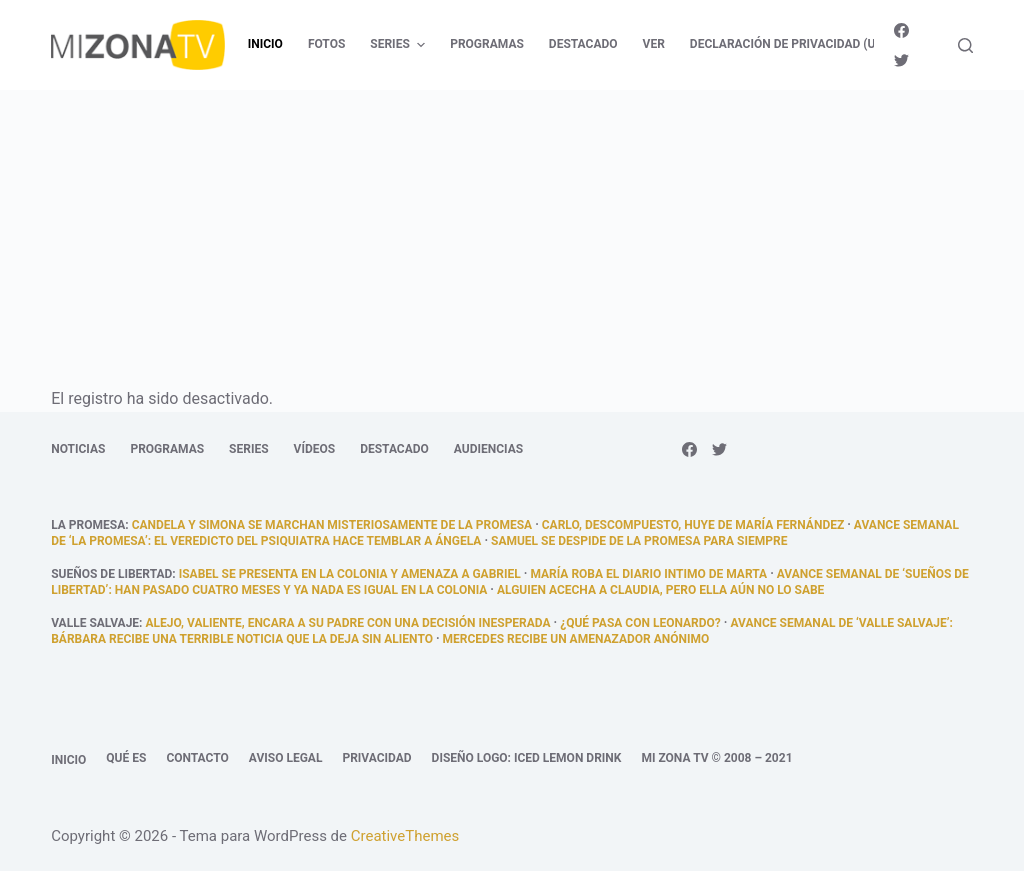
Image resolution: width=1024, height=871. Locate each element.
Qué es (126, 758)
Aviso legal (286, 758)
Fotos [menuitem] (326, 44)
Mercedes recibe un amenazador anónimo (576, 639)
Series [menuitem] (400, 45)
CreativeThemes (405, 836)
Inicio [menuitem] (265, 44)
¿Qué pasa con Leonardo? (640, 623)
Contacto (197, 758)
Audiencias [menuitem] (488, 449)
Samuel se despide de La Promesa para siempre (639, 541)
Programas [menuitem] (487, 44)
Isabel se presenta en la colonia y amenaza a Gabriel (350, 574)
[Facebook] (901, 30)
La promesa (88, 525)
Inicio (68, 760)
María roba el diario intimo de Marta (648, 574)
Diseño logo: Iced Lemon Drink (527, 758)
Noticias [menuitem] (78, 449)
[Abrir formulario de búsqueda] (965, 45)
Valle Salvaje (95, 623)
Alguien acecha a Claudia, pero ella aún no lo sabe (660, 590)
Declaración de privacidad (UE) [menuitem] (788, 44)
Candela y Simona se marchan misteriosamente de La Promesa (332, 525)
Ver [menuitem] (654, 44)
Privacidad (376, 758)
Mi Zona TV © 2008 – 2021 (716, 758)
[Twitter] (901, 60)
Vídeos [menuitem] (315, 449)
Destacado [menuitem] (583, 44)
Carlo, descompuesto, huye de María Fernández (693, 525)
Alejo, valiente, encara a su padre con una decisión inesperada (347, 623)
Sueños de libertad (111, 574)
